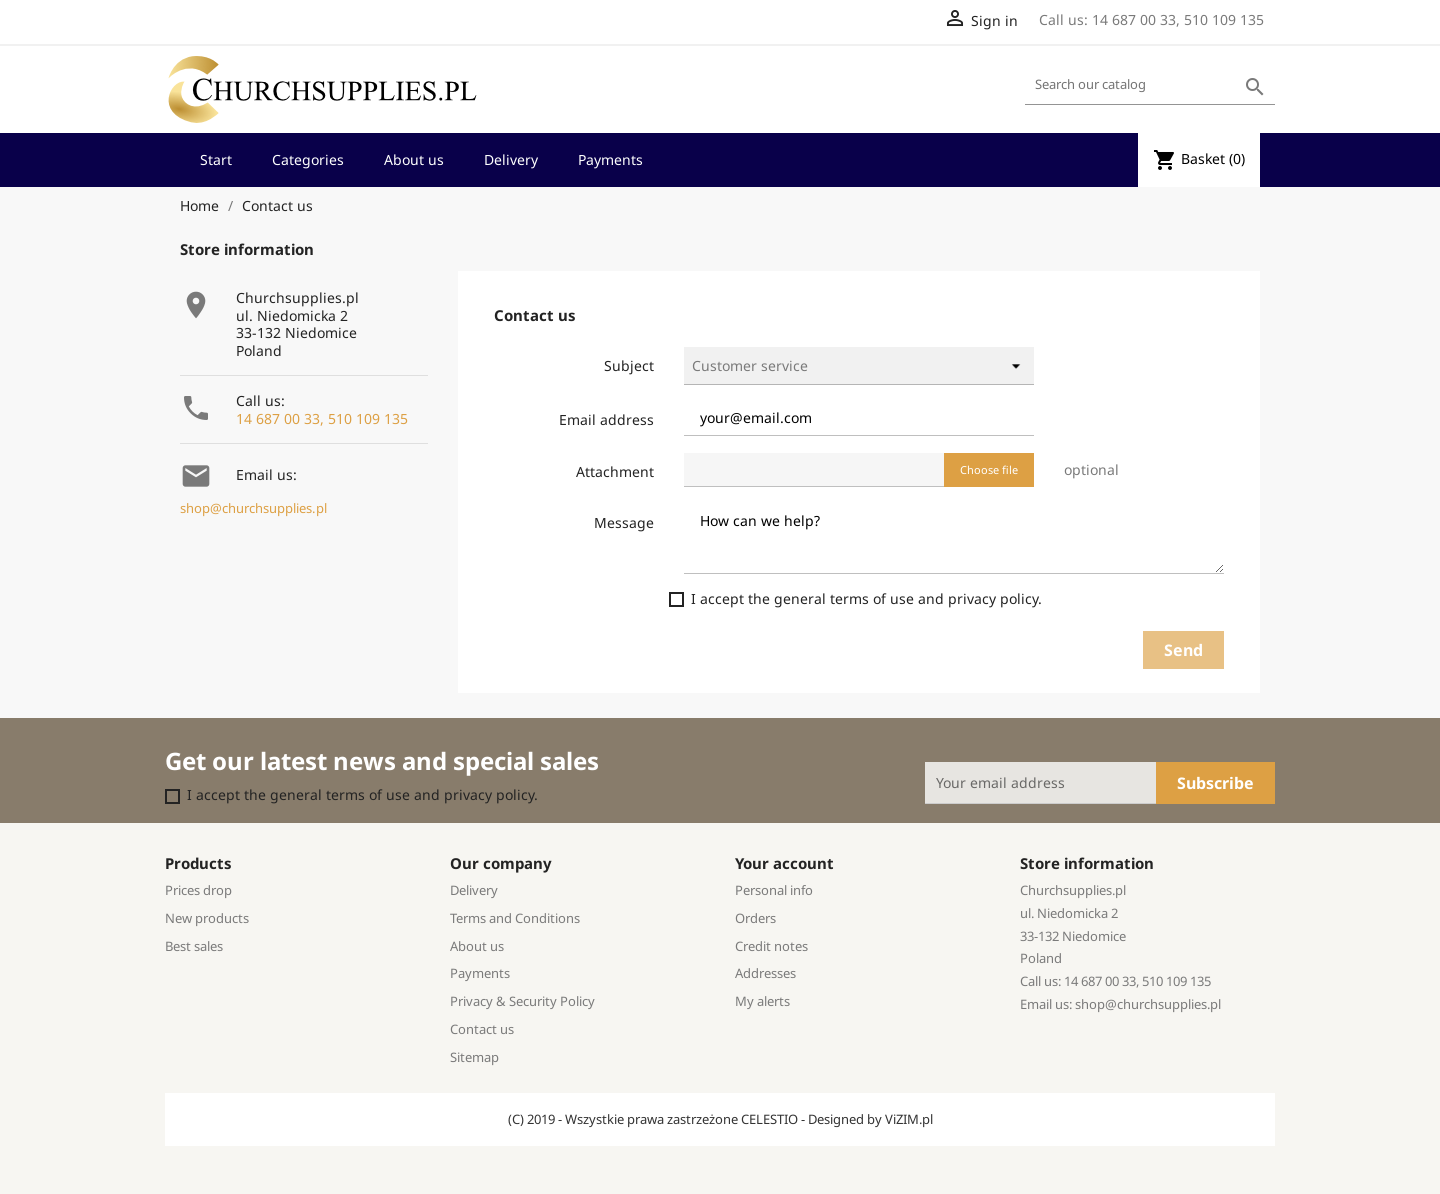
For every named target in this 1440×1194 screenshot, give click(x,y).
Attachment (615, 471)
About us (414, 159)
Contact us (482, 1029)
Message (624, 522)
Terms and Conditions (515, 918)
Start (216, 159)
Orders (755, 918)
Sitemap (474, 1057)
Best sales (194, 946)
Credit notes (771, 946)
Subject (629, 365)
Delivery (511, 159)
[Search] (1150, 85)
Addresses (765, 973)
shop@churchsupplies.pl (253, 508)
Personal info (774, 890)
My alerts (762, 1001)
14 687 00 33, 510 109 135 (322, 418)
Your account (784, 863)
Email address (606, 419)
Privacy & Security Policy (522, 1001)
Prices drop (198, 890)
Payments (610, 159)
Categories (308, 159)
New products (207, 918)
